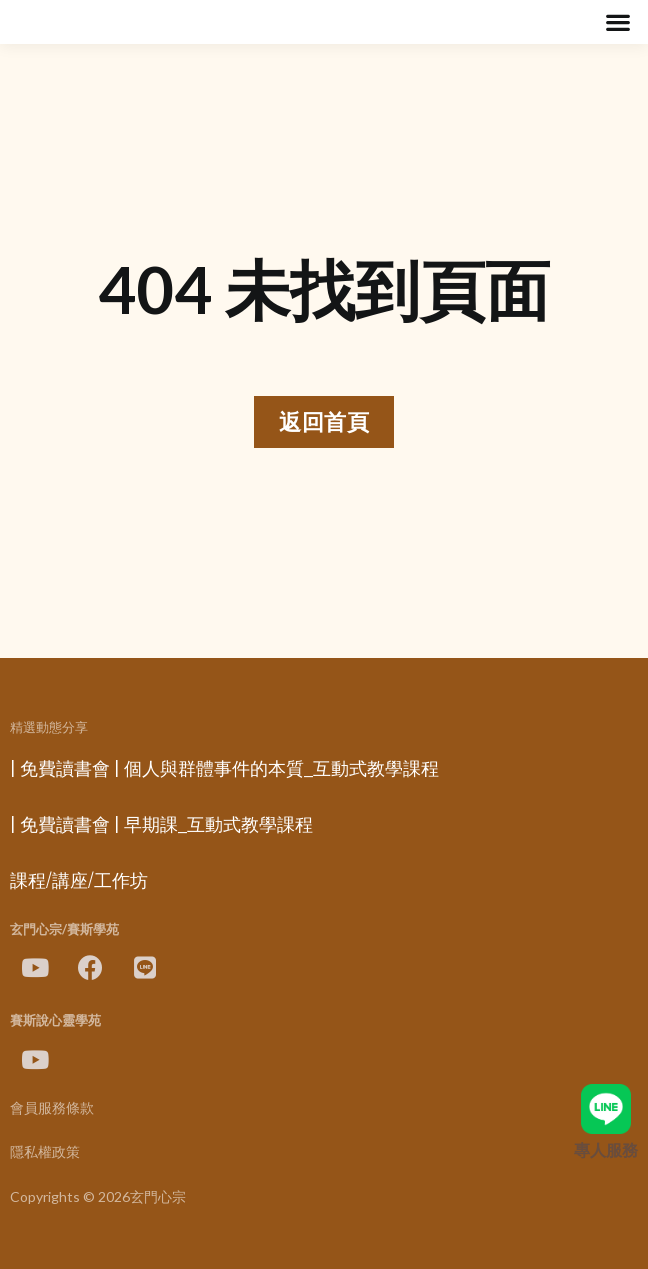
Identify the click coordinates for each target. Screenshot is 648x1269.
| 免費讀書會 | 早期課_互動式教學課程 (161, 825)
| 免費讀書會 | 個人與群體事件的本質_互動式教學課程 (224, 769)
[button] (618, 22)
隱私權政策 (45, 1152)
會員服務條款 (52, 1108)
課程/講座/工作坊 (79, 881)
